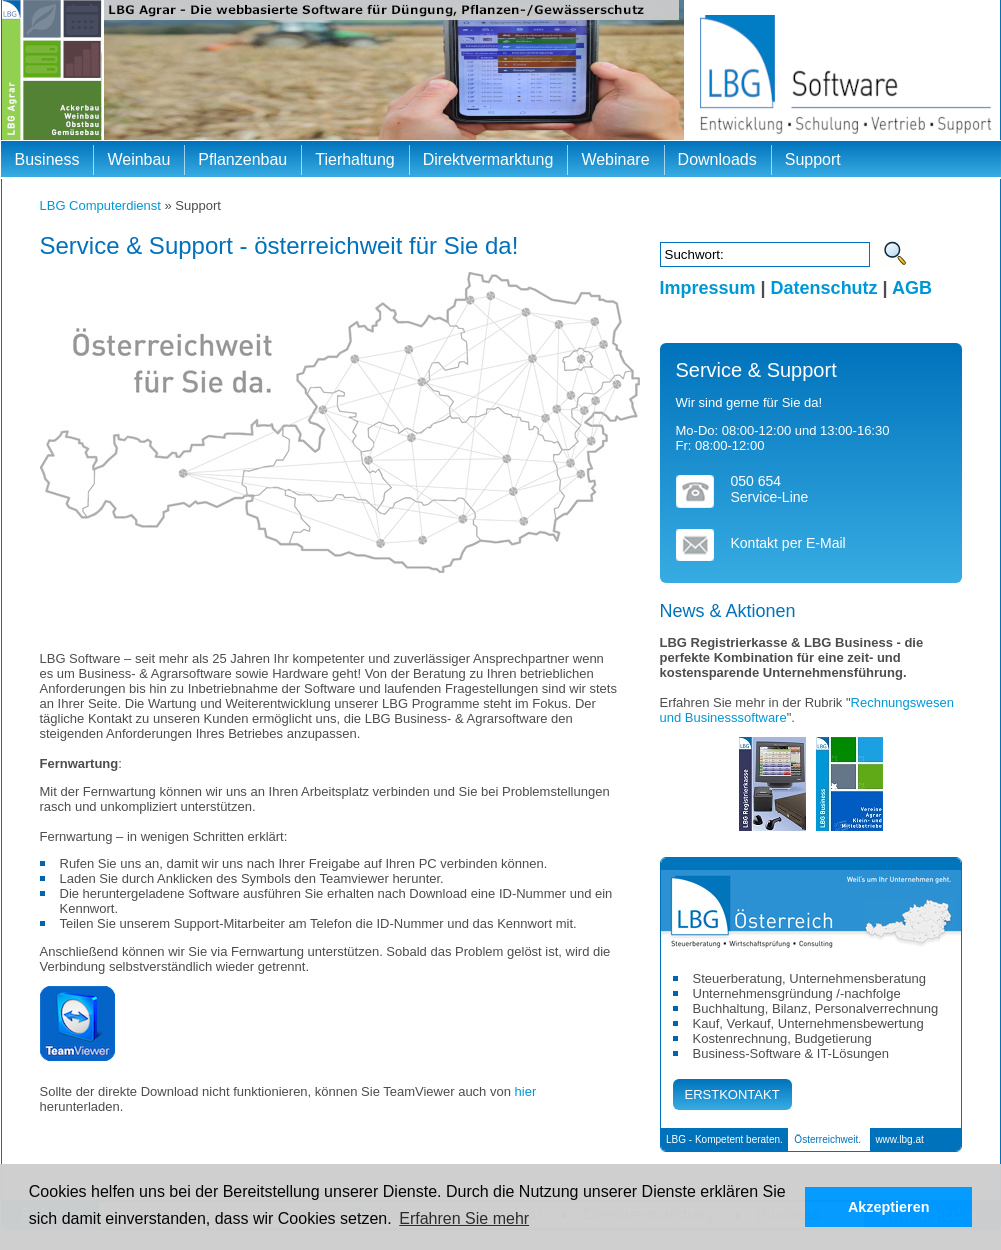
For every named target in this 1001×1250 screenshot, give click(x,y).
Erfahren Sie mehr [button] (464, 1218)
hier (526, 1091)
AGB (912, 288)
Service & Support (756, 370)
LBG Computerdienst (100, 205)
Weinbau (138, 159)
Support (813, 159)
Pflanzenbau (242, 159)
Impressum (708, 288)
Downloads (717, 159)
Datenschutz (824, 288)
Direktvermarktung (488, 159)
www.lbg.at (899, 1139)
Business (47, 159)
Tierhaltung (354, 159)
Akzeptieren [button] (889, 1207)
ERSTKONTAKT (732, 1094)
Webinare (615, 159)
